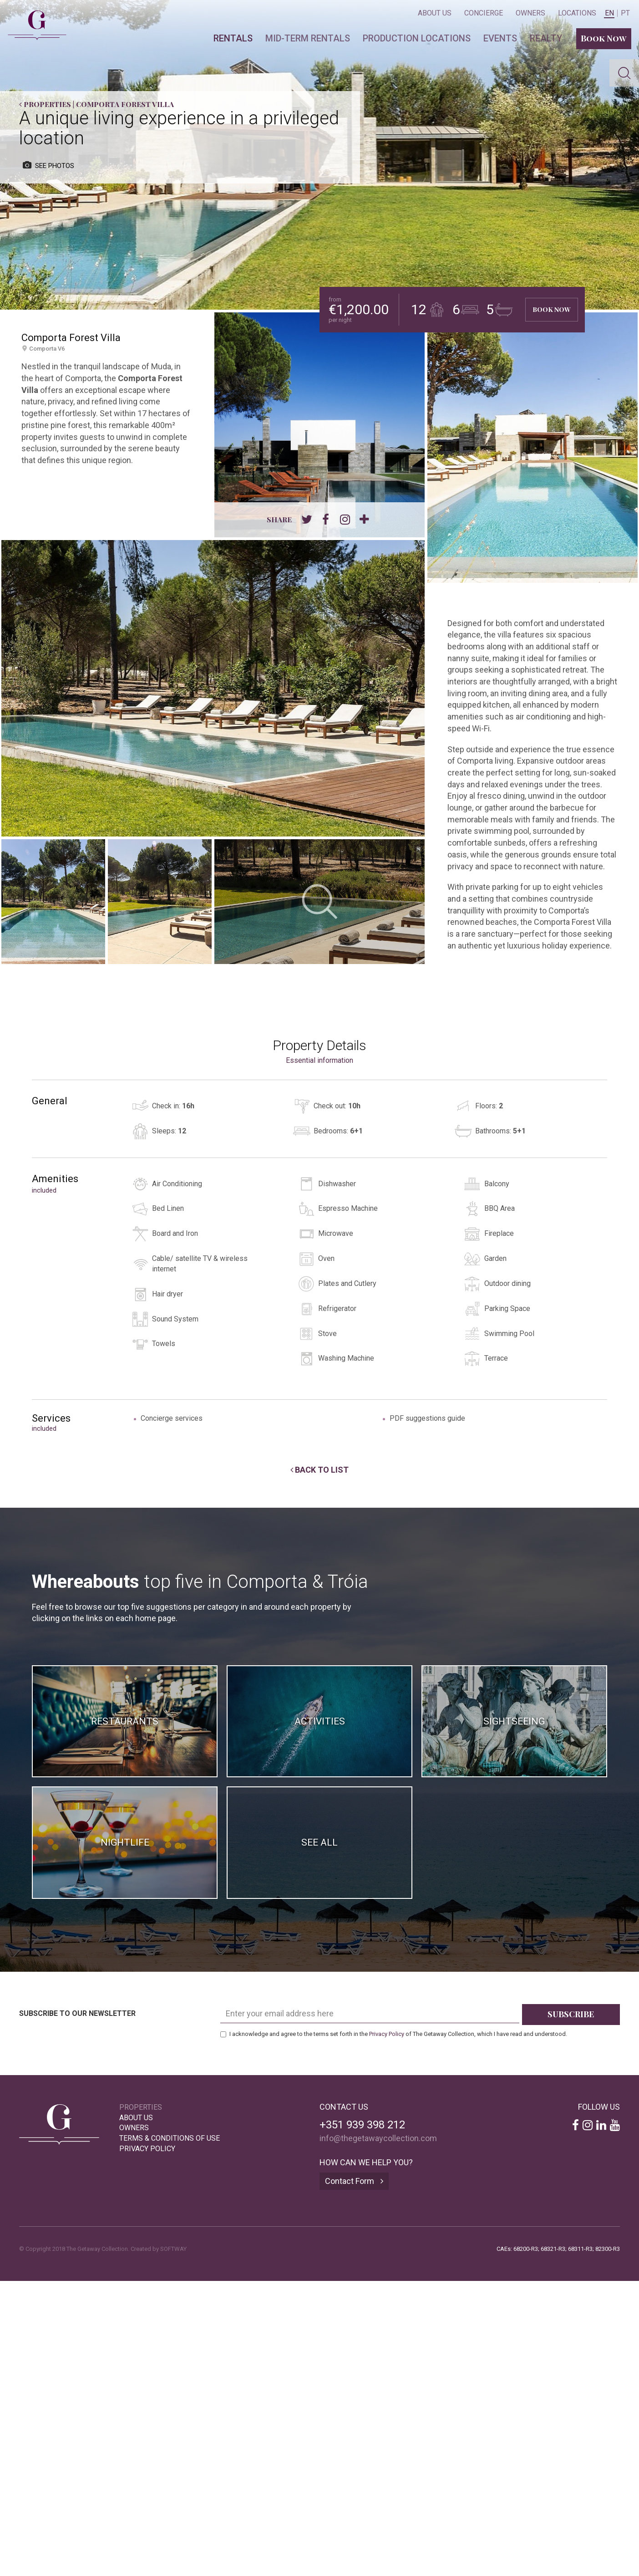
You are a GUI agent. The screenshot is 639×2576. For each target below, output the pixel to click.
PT (625, 13)
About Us (434, 13)
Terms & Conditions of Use (169, 2138)
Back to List (319, 1469)
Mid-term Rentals (307, 38)
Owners (530, 13)
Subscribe (571, 2014)
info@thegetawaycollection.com (378, 2138)
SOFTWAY (173, 2248)
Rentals (233, 38)
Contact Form (354, 2181)
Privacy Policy (386, 2033)
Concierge (483, 13)
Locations (577, 13)
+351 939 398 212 (362, 2124)
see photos (48, 165)
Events (500, 38)
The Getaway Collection (32, 17)
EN (609, 13)
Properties (45, 104)
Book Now (604, 38)
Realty (546, 38)
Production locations (417, 38)
